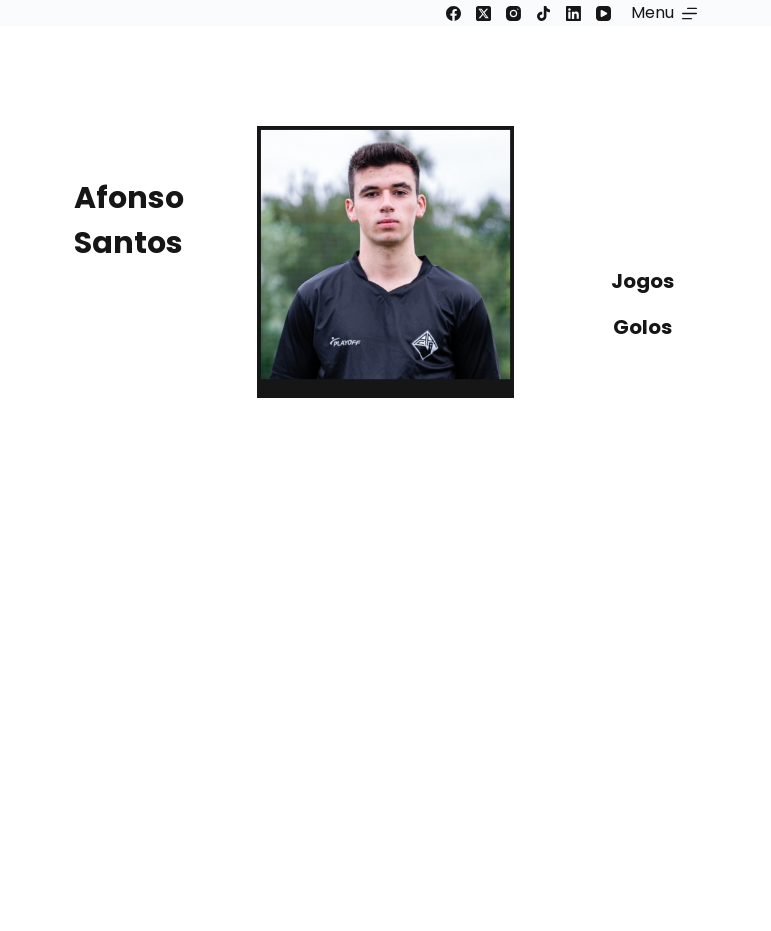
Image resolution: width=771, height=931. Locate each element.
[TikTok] (543, 13)
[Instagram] (513, 13)
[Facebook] (453, 13)
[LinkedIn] (573, 13)
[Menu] (664, 13)
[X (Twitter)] (483, 13)
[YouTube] (603, 13)
